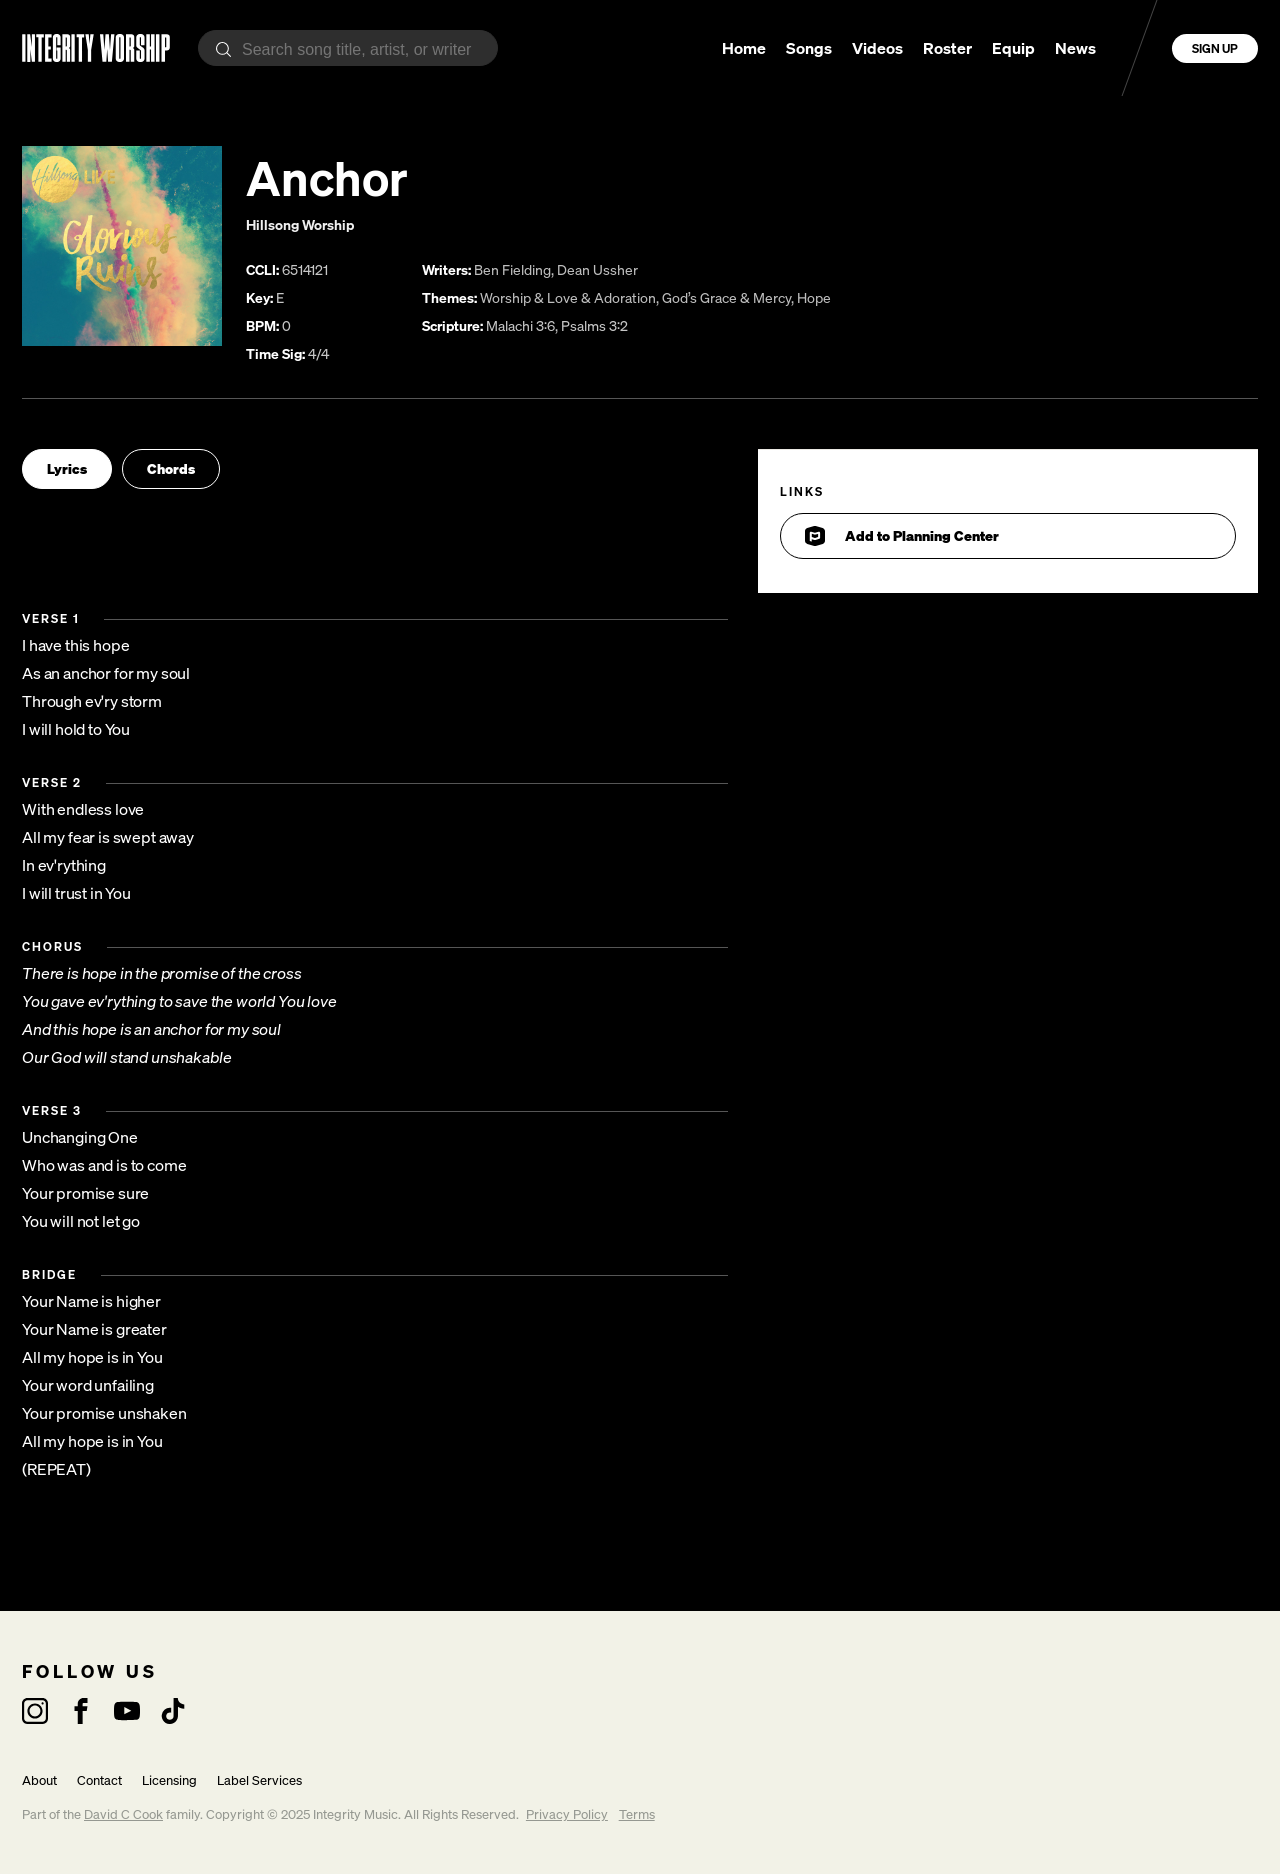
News (1075, 48)
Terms (637, 1814)
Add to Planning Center (902, 536)
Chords (171, 468)
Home (744, 48)
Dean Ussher (597, 269)
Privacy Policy (567, 1814)
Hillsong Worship (300, 224)
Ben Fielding (512, 269)
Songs (809, 48)
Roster (947, 48)
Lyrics (67, 468)
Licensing (169, 1780)
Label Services (259, 1780)
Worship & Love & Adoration (568, 297)
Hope (814, 297)
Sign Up (1215, 48)
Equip (1013, 48)
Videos (877, 48)
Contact (99, 1780)
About (39, 1780)
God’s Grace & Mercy (726, 297)
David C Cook (123, 1814)
